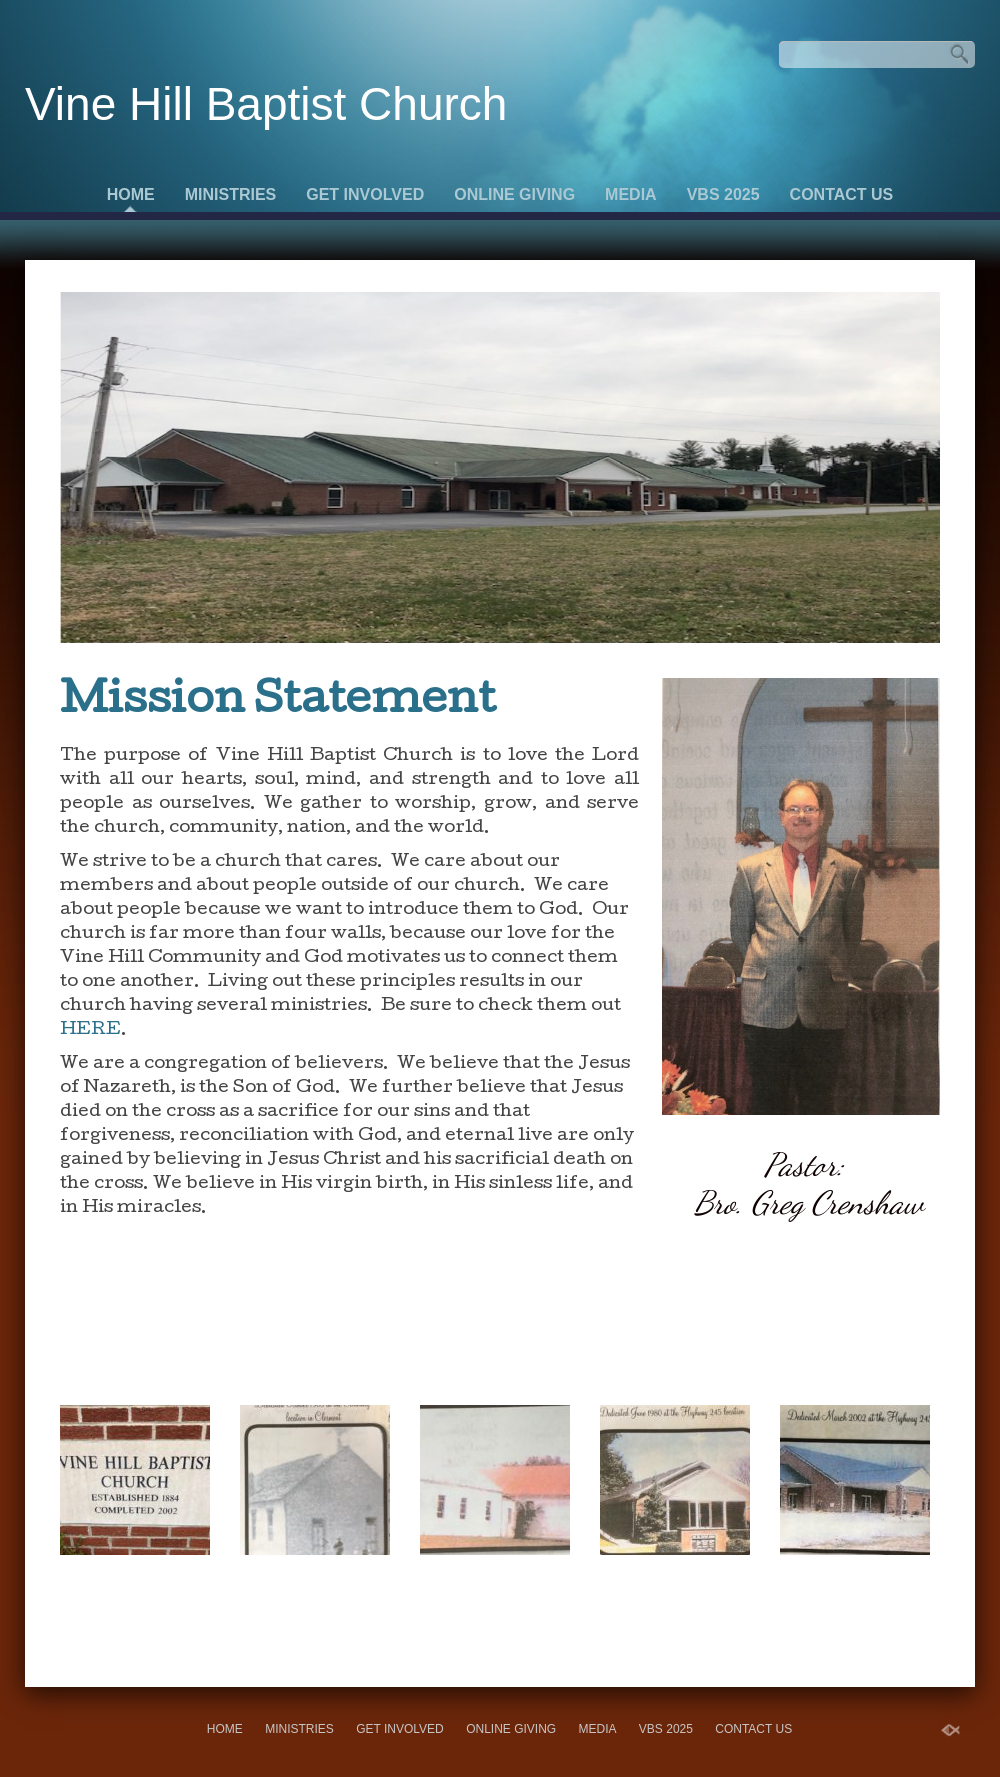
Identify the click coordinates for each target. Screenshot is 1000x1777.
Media (631, 194)
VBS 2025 (723, 194)
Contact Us (842, 194)
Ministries (231, 194)
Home (131, 194)
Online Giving (514, 194)
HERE (90, 1030)
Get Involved (365, 194)
